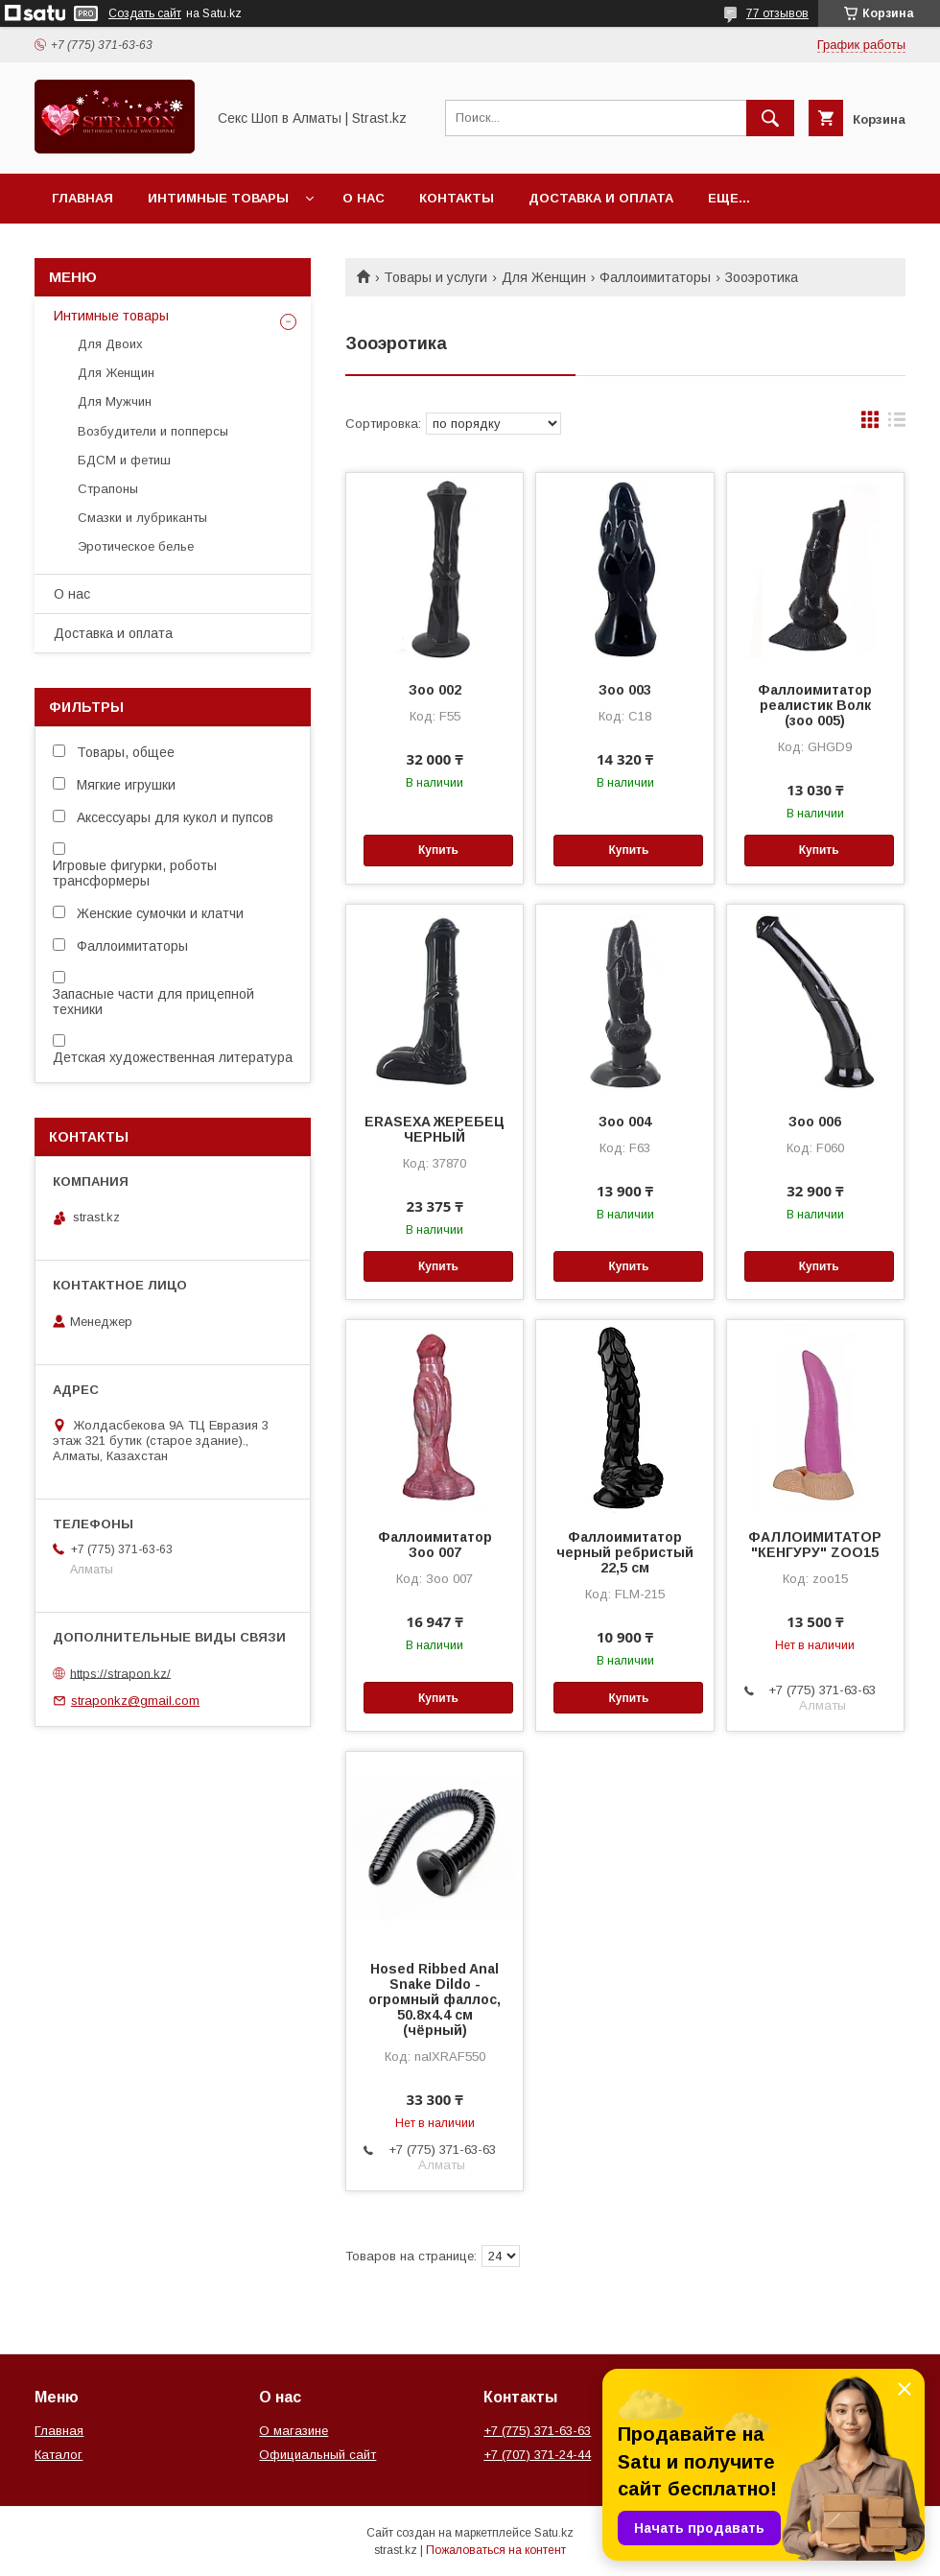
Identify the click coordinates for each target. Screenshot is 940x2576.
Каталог (58, 2454)
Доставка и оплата (601, 198)
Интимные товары (218, 198)
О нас (363, 198)
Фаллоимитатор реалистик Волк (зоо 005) (815, 705)
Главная (82, 198)
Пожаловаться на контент (496, 2550)
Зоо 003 (625, 689)
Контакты (456, 198)
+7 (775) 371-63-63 (537, 2430)
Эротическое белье (136, 546)
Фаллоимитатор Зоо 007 (435, 1544)
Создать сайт (144, 13)
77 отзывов (777, 13)
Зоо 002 (435, 689)
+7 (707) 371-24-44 (537, 2454)
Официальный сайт (317, 2454)
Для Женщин (544, 277)
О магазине (293, 2430)
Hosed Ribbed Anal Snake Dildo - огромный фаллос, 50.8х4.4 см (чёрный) (434, 1999)
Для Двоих (110, 344)
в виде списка (896, 424)
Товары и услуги (435, 277)
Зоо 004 (625, 1121)
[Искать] (770, 118)
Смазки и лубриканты (142, 517)
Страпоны (108, 489)
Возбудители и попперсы (153, 431)
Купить (438, 850)
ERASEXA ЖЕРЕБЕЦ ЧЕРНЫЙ (434, 1129)
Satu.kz (554, 2533)
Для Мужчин (115, 401)
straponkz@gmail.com (135, 1700)
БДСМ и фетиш (124, 460)
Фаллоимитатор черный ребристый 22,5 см (624, 1552)
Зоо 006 (814, 1121)
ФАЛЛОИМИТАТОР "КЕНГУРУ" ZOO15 (814, 1544)
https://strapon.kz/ (120, 1673)
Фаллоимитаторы (655, 277)
